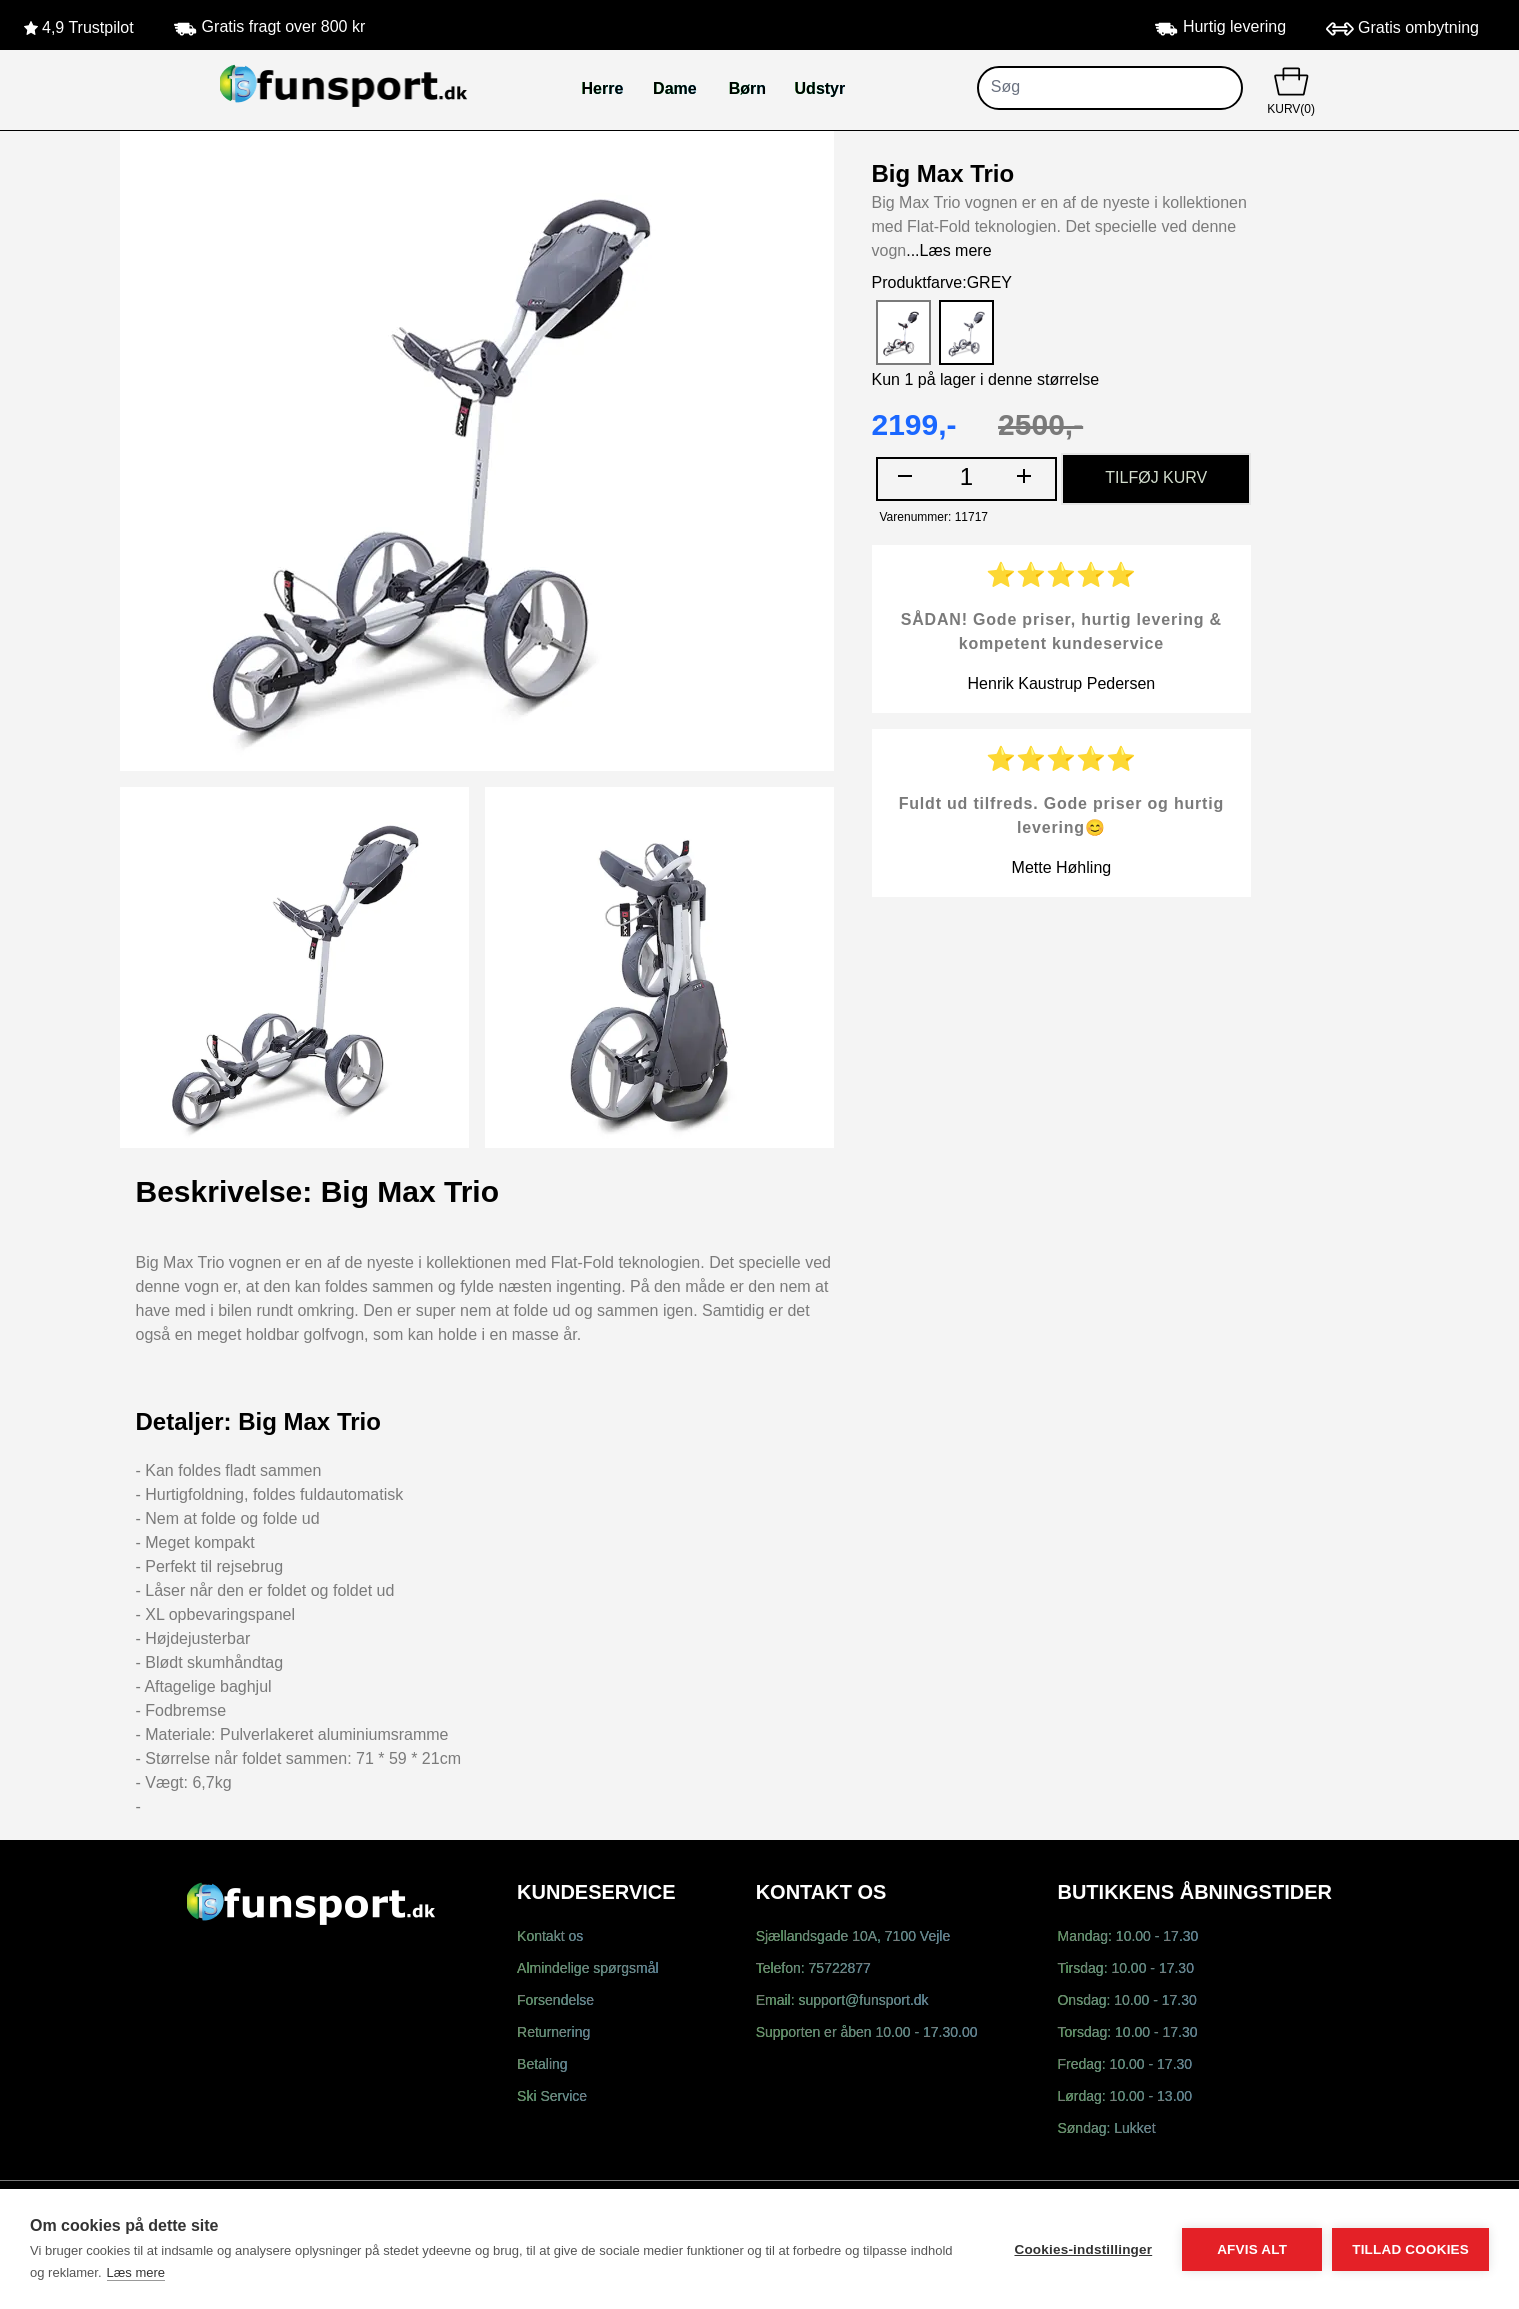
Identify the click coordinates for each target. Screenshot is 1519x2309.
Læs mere (136, 2272)
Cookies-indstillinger (1083, 2249)
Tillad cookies (1410, 2249)
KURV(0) (1291, 89)
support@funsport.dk (863, 2001)
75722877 (840, 1969)
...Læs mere (948, 251)
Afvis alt (1252, 2249)
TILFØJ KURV (1156, 478)
